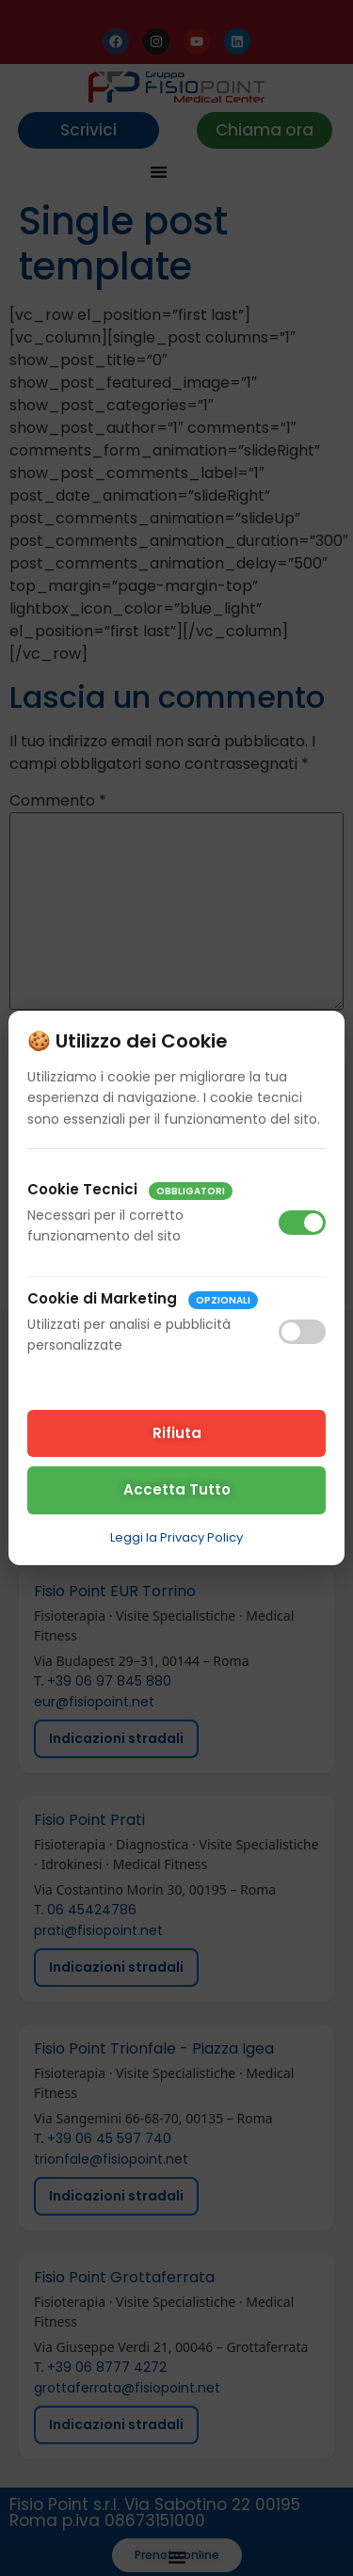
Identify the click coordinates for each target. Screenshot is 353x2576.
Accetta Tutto (177, 1489)
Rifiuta (176, 1433)
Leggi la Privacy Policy (176, 1537)
